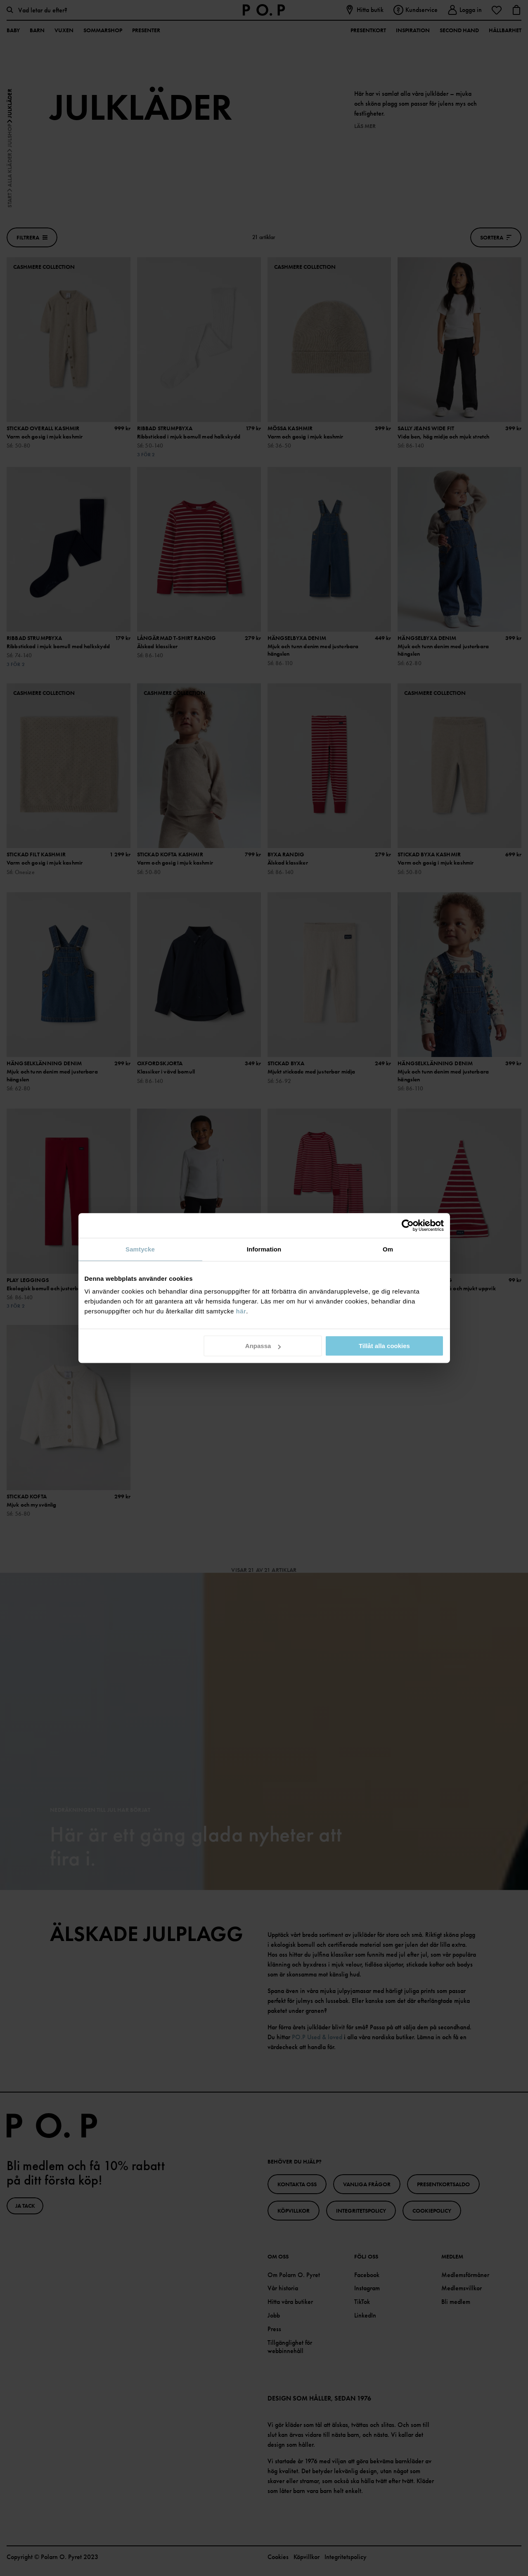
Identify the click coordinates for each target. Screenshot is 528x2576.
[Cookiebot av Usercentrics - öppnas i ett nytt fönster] (408, 1225)
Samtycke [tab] (140, 1249)
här (241, 1311)
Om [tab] (388, 1249)
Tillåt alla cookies (384, 1345)
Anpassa (263, 1345)
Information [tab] (264, 1249)
